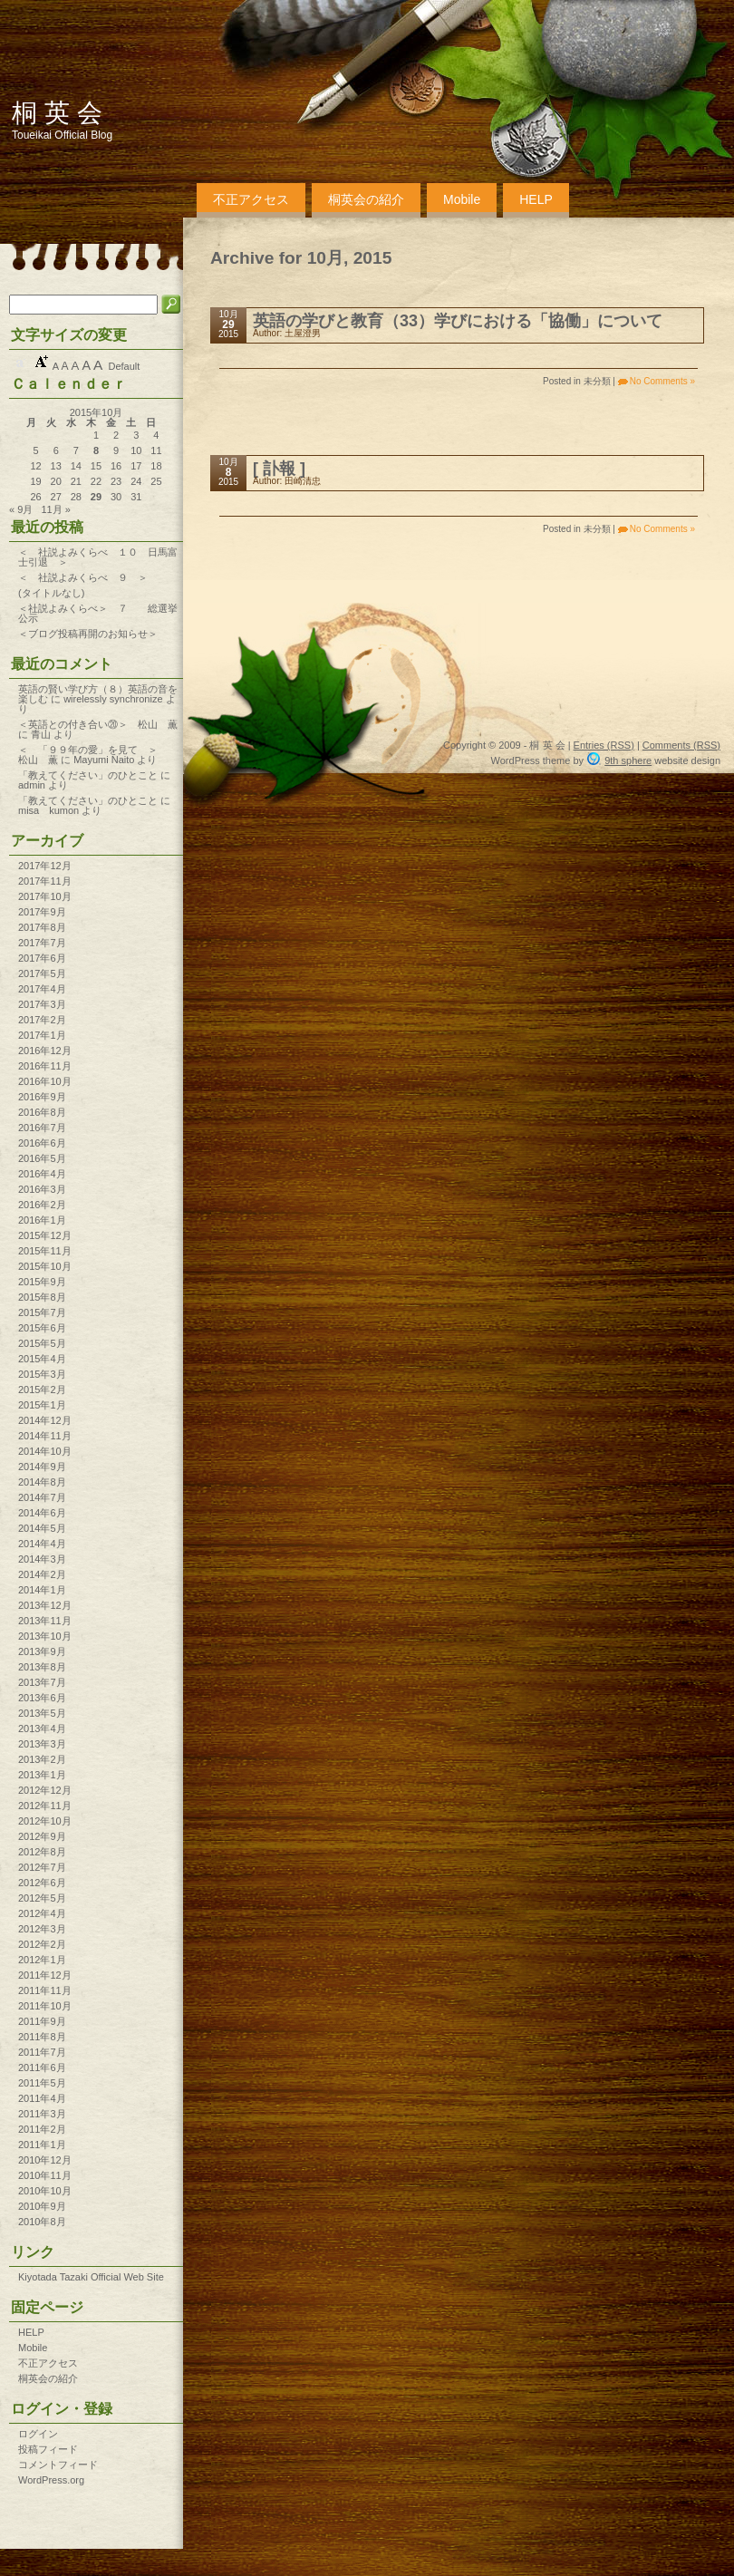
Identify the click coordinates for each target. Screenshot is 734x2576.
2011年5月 (42, 2082)
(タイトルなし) (51, 592)
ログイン (38, 2433)
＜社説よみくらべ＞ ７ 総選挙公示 (98, 613)
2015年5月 (42, 1343)
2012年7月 (42, 1867)
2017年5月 (42, 973)
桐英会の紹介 (366, 199)
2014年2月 (42, 1574)
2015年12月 (45, 1235)
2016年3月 (42, 1189)
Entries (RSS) (604, 745)
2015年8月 (42, 1297)
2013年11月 (45, 1620)
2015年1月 (42, 1404)
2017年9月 (42, 911)
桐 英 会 (57, 113)
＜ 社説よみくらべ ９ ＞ (83, 577)
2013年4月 (42, 1728)
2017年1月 (42, 1035)
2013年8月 (42, 1666)
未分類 (597, 381)
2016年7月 (42, 1127)
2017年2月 (42, 1019)
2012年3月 (42, 1928)
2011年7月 (42, 2052)
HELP (536, 199)
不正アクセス (251, 199)
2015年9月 (42, 1281)
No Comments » (662, 381)
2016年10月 (45, 1081)
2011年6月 (42, 2067)
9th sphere (628, 760)
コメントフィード (58, 2464)
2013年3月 (42, 1743)
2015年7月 (42, 1312)
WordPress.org (51, 2479)
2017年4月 (42, 988)
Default (124, 366)
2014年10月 (45, 1451)
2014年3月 (42, 1559)
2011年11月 (45, 1990)
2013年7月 (42, 1682)
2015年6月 (42, 1327)
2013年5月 (42, 1713)
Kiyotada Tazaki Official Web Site (91, 2276)
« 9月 (21, 509)
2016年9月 (42, 1096)
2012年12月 (45, 1790)
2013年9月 (42, 1651)
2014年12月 (45, 1420)
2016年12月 (45, 1050)
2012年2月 (42, 1944)
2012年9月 (42, 1836)
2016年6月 (42, 1143)
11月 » (55, 509)
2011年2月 (42, 2129)
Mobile (461, 199)
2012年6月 (42, 1882)
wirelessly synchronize (112, 698)
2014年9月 (42, 1466)
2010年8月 (42, 2221)
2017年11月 (45, 881)
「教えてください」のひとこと (88, 775)
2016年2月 (42, 1204)
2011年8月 (42, 2036)
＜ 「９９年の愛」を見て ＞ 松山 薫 (147, 754)
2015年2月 (42, 1389)
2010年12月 (45, 2160)
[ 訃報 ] (279, 469)
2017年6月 (42, 958)
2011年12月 (45, 1975)
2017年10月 (45, 896)
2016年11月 (45, 1065)
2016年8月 (42, 1112)
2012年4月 (42, 1913)
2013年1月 (42, 1774)
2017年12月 (45, 865)
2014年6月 (42, 1512)
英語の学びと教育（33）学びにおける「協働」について (457, 321)
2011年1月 (42, 2144)
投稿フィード (48, 2449)
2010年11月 (45, 2175)
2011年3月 (42, 2113)
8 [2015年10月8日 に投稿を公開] (96, 451)
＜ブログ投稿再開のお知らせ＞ (88, 633)
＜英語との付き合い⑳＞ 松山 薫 (98, 724)
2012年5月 (42, 1898)
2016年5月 (42, 1158)
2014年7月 (42, 1497)
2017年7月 (42, 942)
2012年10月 (45, 1821)
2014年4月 (42, 1543)
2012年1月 (42, 1959)
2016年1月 (42, 1220)
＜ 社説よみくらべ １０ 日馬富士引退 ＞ (98, 557)
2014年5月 (42, 1528)
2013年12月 (45, 1605)
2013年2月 (42, 1759)
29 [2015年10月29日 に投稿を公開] (96, 497)
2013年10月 (45, 1636)
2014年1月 (42, 1589)
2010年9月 (42, 2206)
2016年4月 (42, 1173)
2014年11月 (45, 1435)
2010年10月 (45, 2190)
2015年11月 (45, 1250)
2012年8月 (42, 1851)
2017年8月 (42, 927)
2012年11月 (45, 1805)
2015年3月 (42, 1374)
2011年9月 (42, 2021)
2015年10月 (45, 1266)
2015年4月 (42, 1358)
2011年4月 (42, 2098)
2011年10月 (45, 2005)
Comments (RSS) (681, 745)
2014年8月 (42, 1482)
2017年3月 (42, 1004)
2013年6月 (42, 1697)
